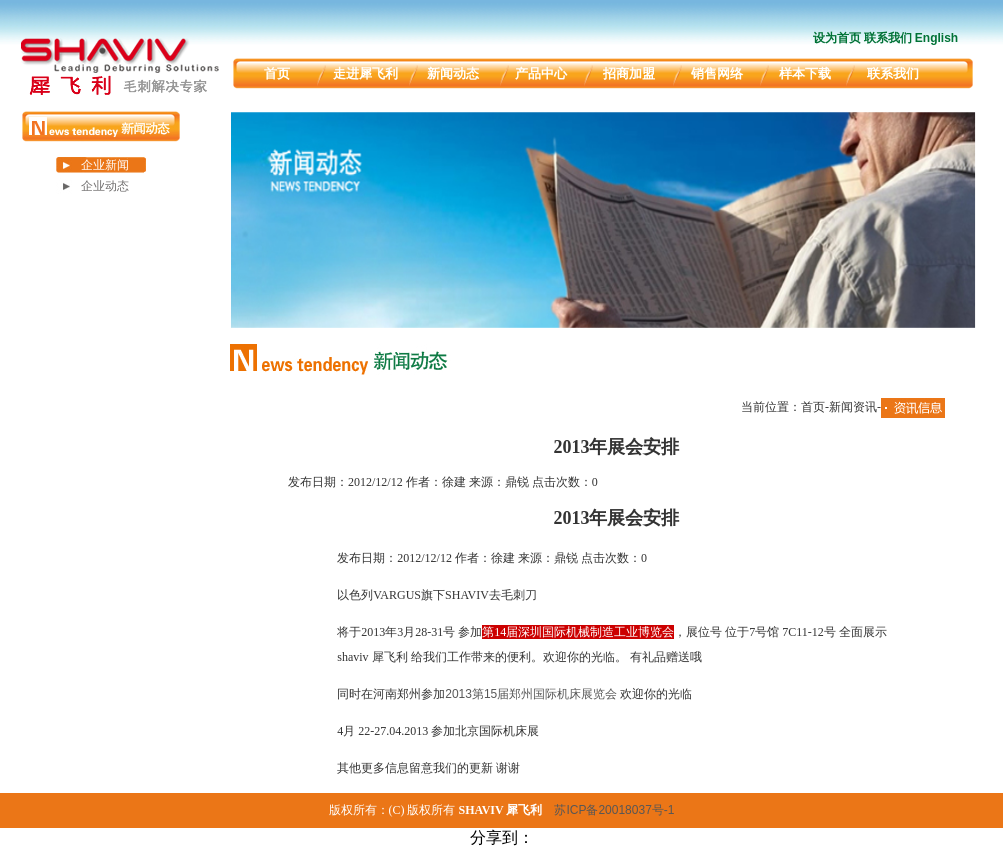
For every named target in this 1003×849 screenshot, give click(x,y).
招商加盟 (629, 73)
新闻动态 (453, 73)
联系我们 (888, 38)
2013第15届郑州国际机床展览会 (531, 694)
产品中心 (541, 73)
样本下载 (805, 73)
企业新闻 (105, 165)
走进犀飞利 (365, 73)
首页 (277, 73)
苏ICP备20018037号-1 (614, 810)
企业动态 (105, 186)
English (936, 38)
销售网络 (717, 73)
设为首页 (837, 38)
